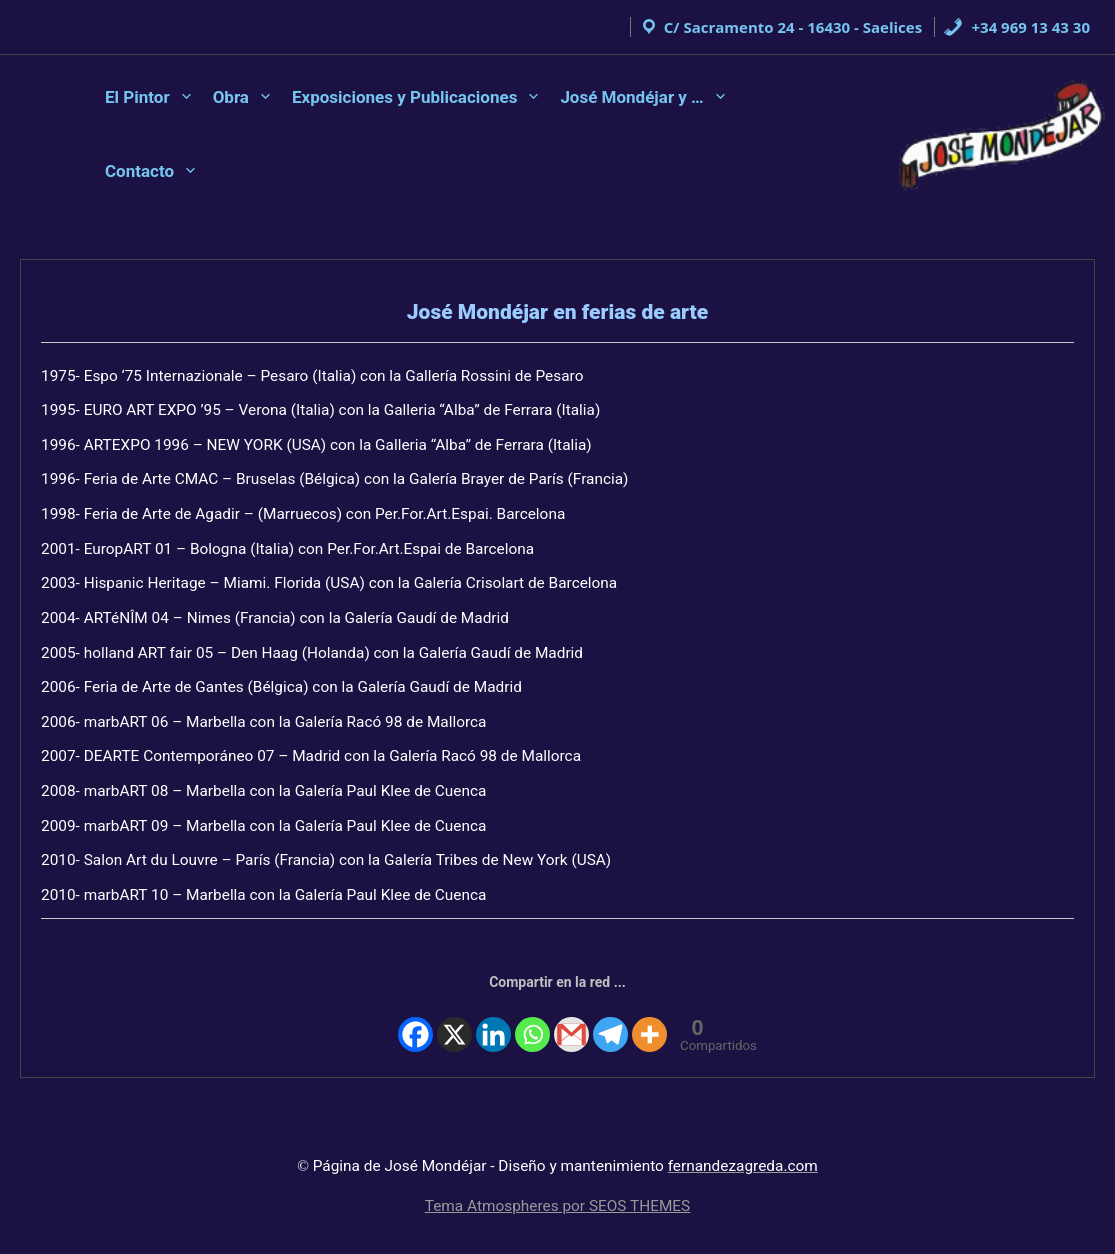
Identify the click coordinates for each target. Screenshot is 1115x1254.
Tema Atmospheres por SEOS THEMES (558, 1206)
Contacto (139, 171)
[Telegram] (609, 1012)
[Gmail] (571, 1012)
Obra (231, 97)
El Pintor (137, 97)
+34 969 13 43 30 (1016, 27)
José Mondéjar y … (631, 97)
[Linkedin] (496, 1012)
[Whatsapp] (533, 1012)
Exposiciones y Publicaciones (404, 97)
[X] (458, 1012)
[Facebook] (420, 1012)
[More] (647, 1012)
